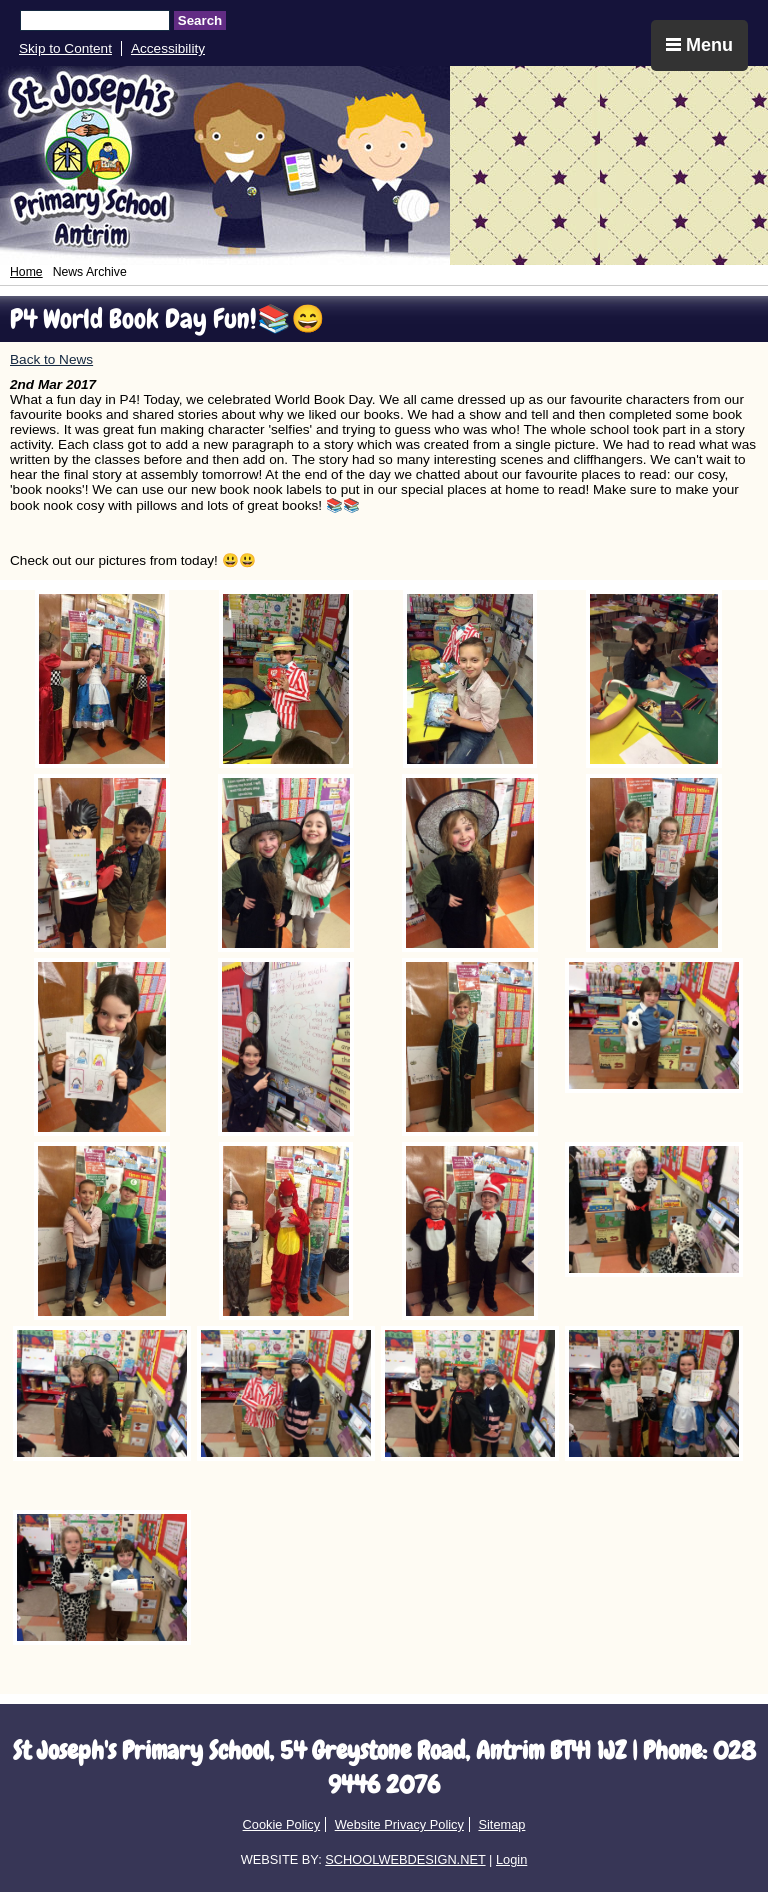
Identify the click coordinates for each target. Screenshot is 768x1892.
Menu (699, 45)
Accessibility (168, 48)
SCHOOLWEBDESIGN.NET (405, 1859)
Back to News (51, 359)
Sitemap (501, 1824)
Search (200, 20)
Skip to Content (65, 48)
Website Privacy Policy (399, 1824)
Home (26, 272)
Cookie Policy (282, 1824)
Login (511, 1859)
